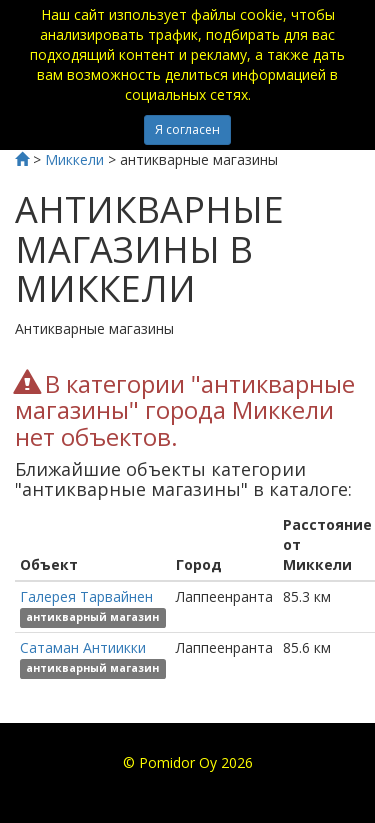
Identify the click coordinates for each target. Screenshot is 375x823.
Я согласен (187, 129)
